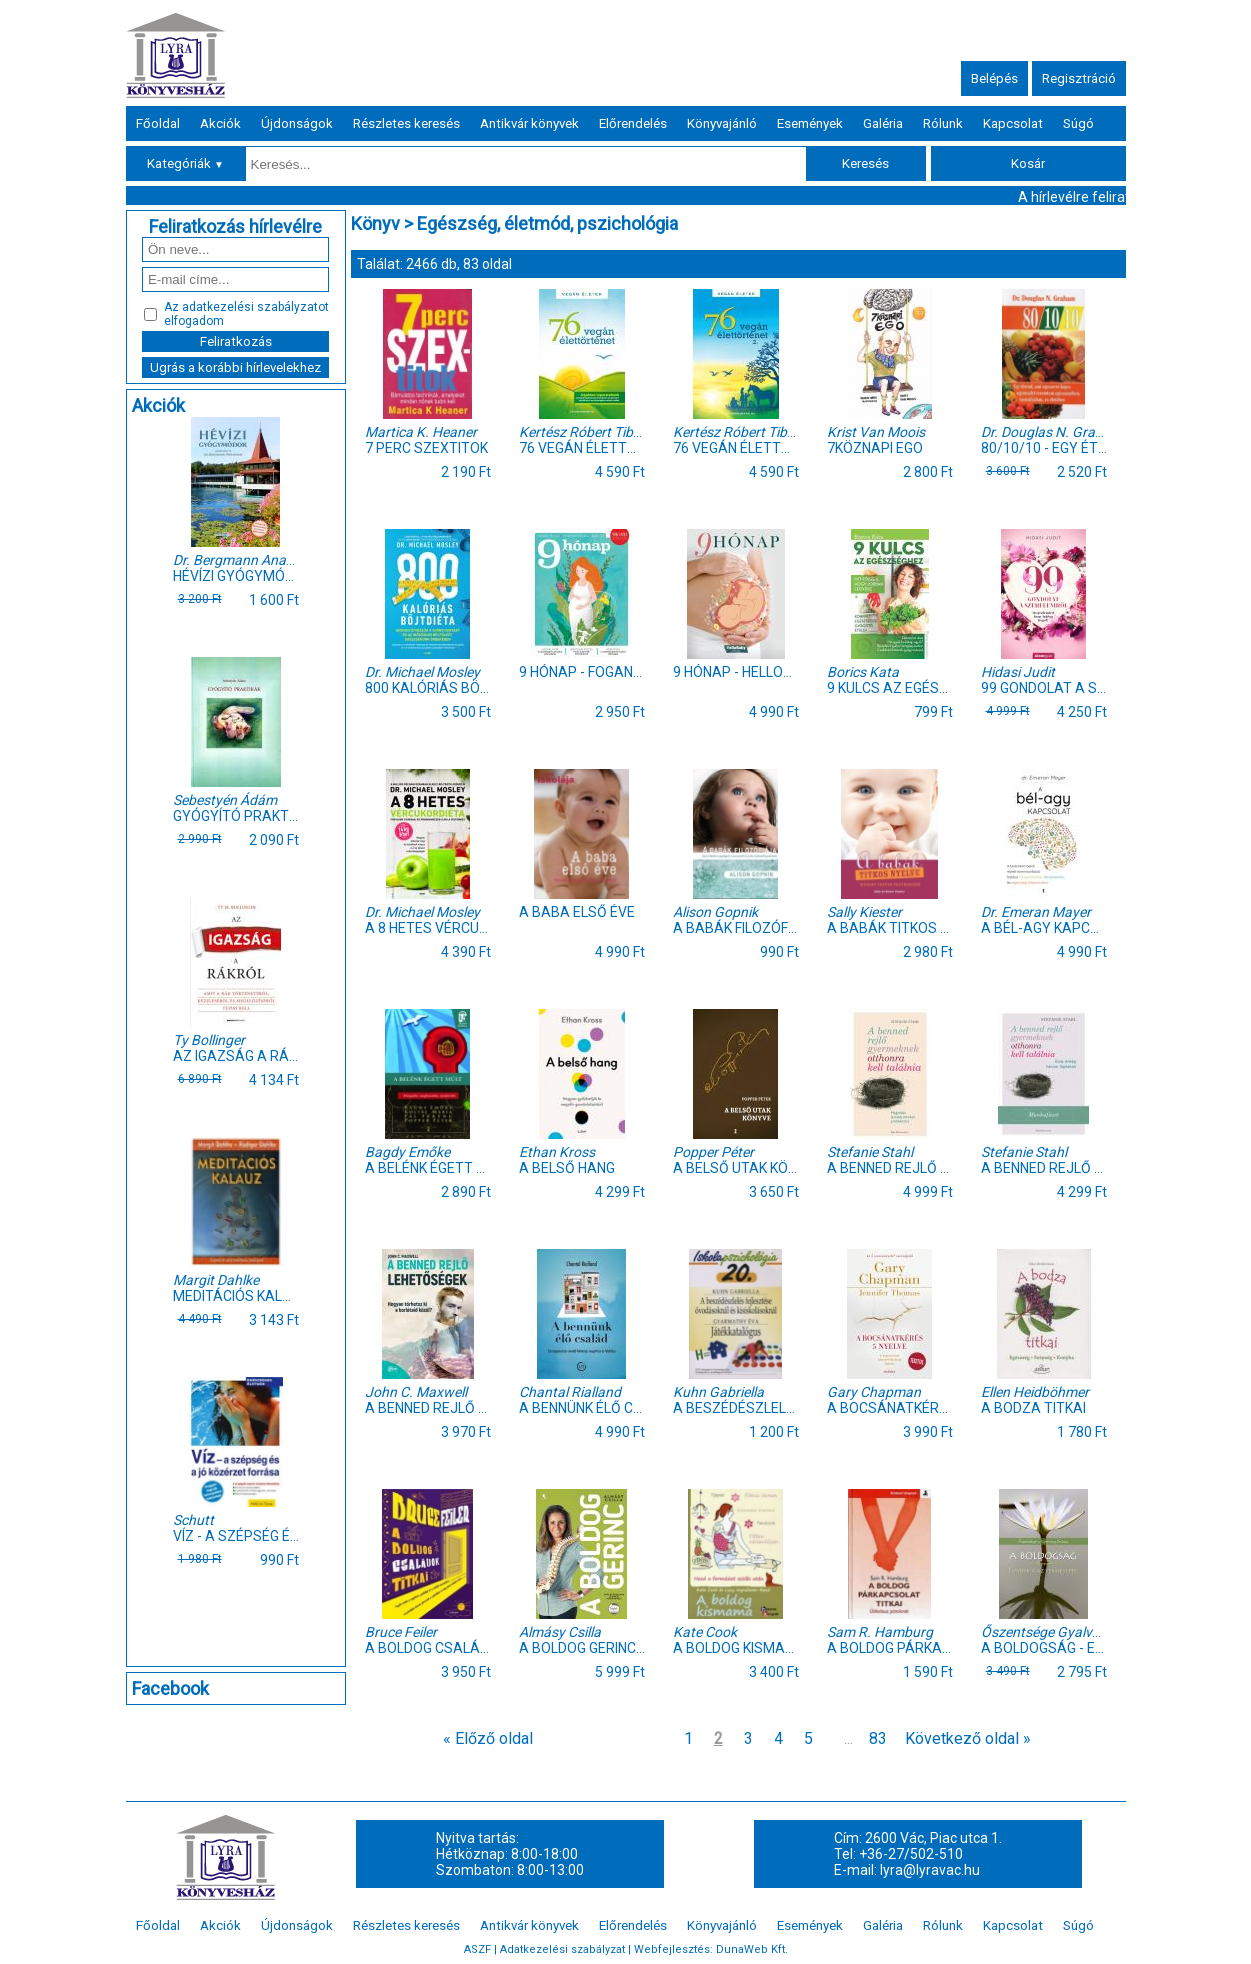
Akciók (220, 123)
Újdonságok (297, 123)
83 (878, 1738)
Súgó (1078, 123)
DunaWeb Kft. (752, 1949)
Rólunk (943, 123)
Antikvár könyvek (529, 123)
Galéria (883, 123)
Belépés (994, 78)
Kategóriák (185, 163)
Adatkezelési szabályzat (562, 1949)
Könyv (375, 223)
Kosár (1028, 163)
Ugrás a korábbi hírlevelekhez (235, 367)
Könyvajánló (722, 123)
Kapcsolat (1013, 123)
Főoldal (158, 123)
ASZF (477, 1949)
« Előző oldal (488, 1738)
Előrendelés (633, 123)
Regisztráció (1079, 78)
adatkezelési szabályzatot (255, 307)
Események (810, 123)
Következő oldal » (968, 1738)
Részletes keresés (406, 123)
